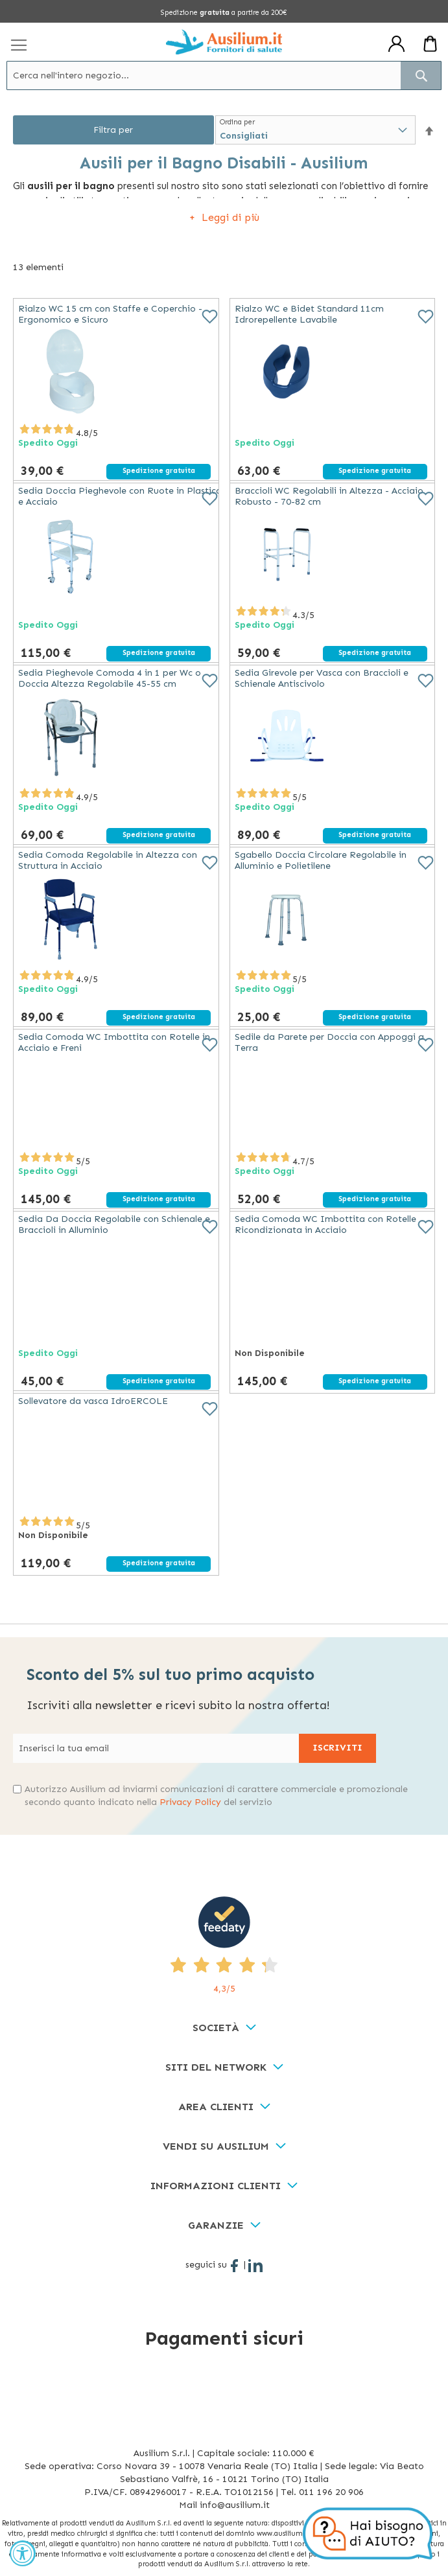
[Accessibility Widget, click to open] (23, 2553)
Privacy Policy (190, 1802)
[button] (429, 130)
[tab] (224, 2028)
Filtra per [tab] (113, 129)
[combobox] (224, 75)
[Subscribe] (337, 1748)
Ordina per (237, 122)
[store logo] (223, 41)
